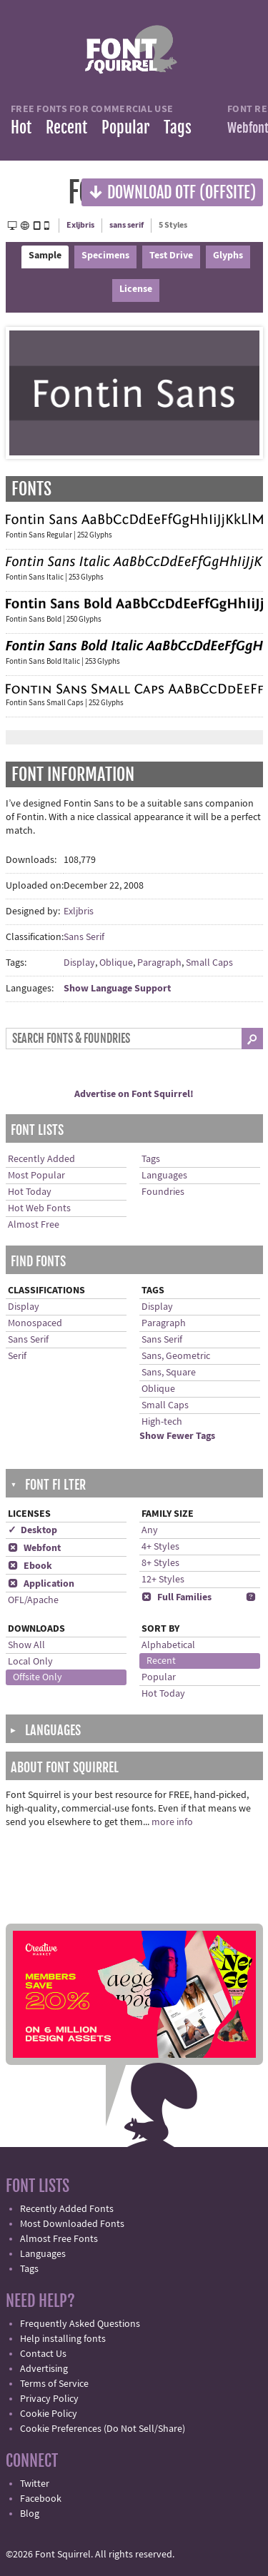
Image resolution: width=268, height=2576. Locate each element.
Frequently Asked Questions (80, 2324)
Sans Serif (84, 937)
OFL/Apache (33, 1600)
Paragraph (159, 962)
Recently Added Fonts (67, 2209)
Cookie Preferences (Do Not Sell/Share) (102, 2429)
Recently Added (41, 1159)
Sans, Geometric (176, 1356)
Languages (164, 1175)
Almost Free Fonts (59, 2239)
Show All (26, 1645)
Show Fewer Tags (177, 1436)
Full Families (177, 1597)
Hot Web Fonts (39, 1208)
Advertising (44, 2369)
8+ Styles (160, 1563)
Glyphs (228, 255)
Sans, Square (169, 1372)
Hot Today (29, 1192)
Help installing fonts (63, 2339)
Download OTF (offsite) (172, 191)
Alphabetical (168, 1645)
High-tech (162, 1421)
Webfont (34, 1548)
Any (150, 1530)
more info (172, 1822)
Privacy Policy (49, 2399)
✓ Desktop (32, 1530)
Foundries (163, 1192)
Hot (21, 127)
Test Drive (171, 255)
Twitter (34, 2483)
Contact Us (43, 2354)
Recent (66, 127)
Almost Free (33, 1224)
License (135, 289)
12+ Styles (163, 1579)
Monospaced (35, 1323)
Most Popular (36, 1175)
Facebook (40, 2498)
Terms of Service (54, 2384)
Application (41, 1584)
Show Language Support (117, 988)
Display (79, 962)
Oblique (116, 962)
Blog (29, 2513)
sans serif (126, 225)
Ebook (30, 1566)
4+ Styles (160, 1546)
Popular (125, 127)
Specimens (105, 255)
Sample (45, 255)
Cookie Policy (48, 2414)
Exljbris (80, 225)
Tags (178, 127)
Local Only (30, 1661)
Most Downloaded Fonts (72, 2224)
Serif (17, 1356)
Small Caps (209, 962)
